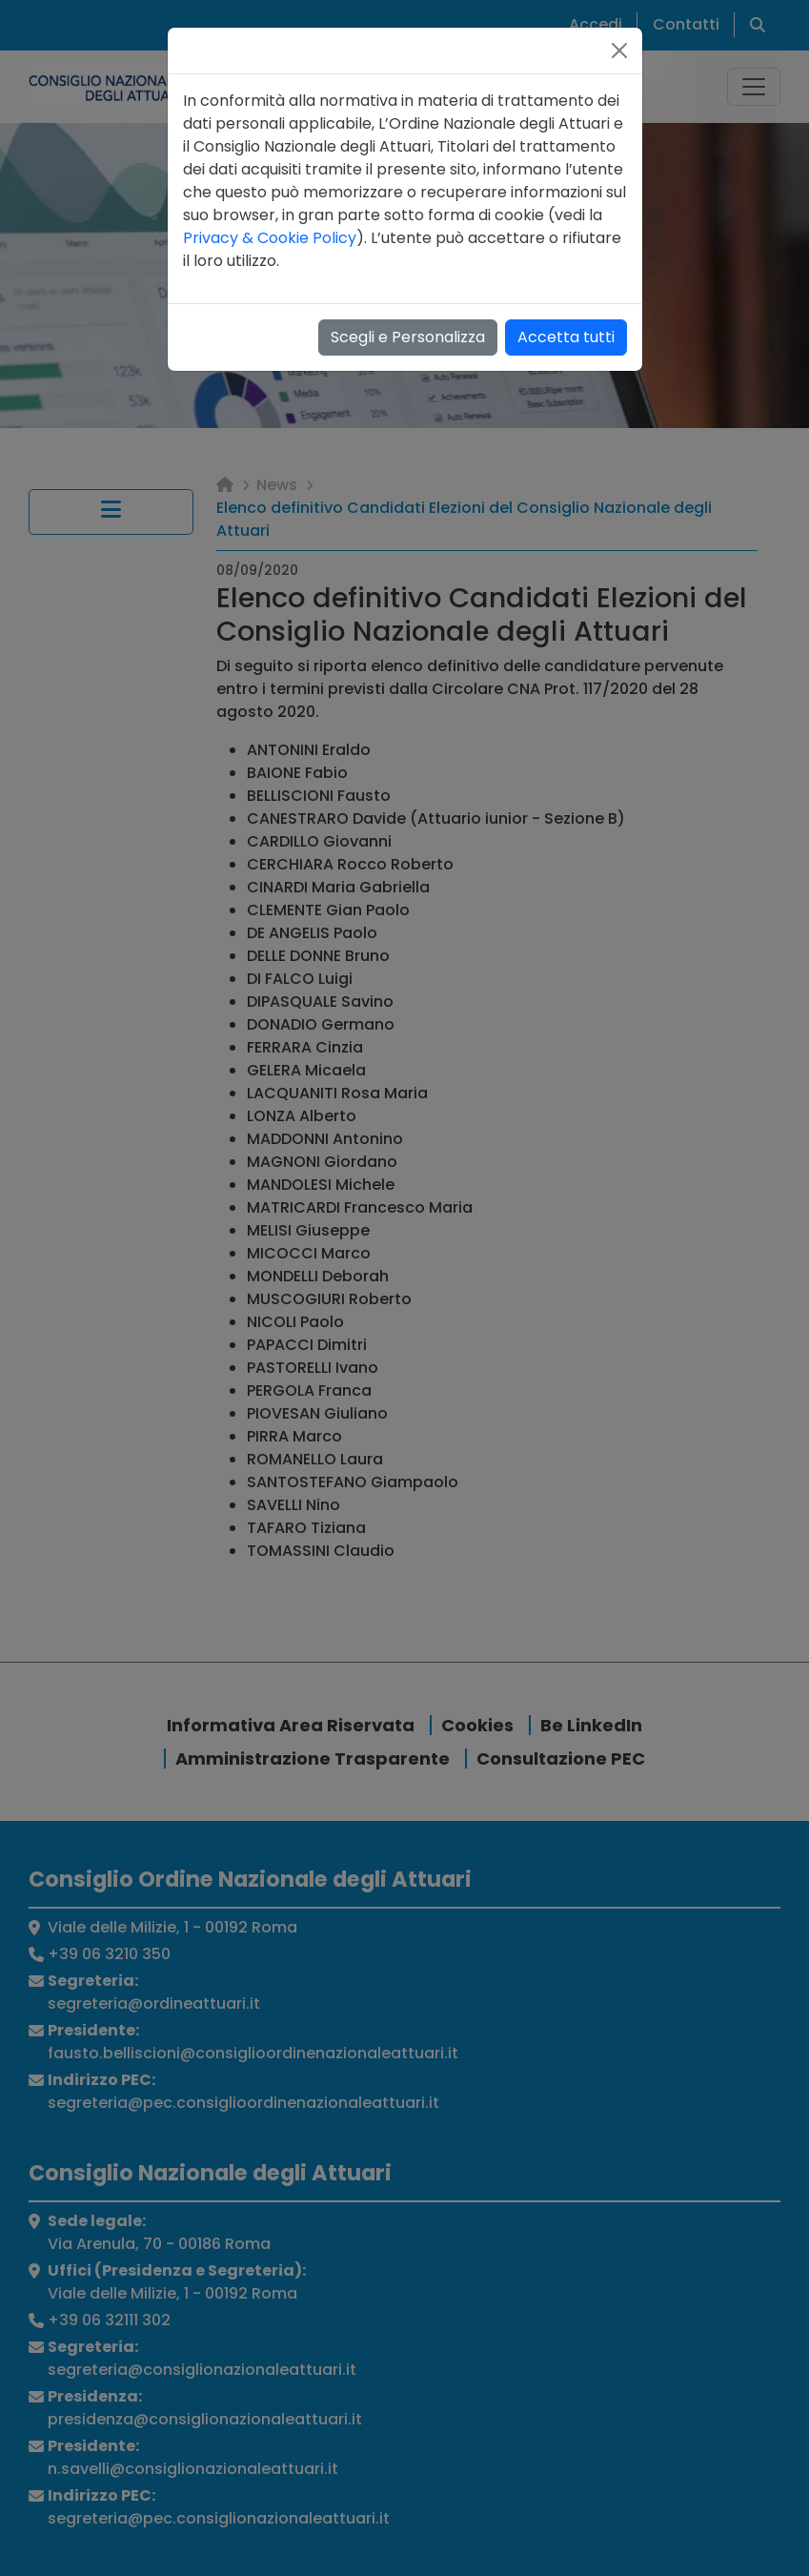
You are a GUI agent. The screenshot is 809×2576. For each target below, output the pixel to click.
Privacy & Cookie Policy (269, 238)
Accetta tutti (566, 337)
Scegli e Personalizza (408, 337)
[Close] (619, 50)
